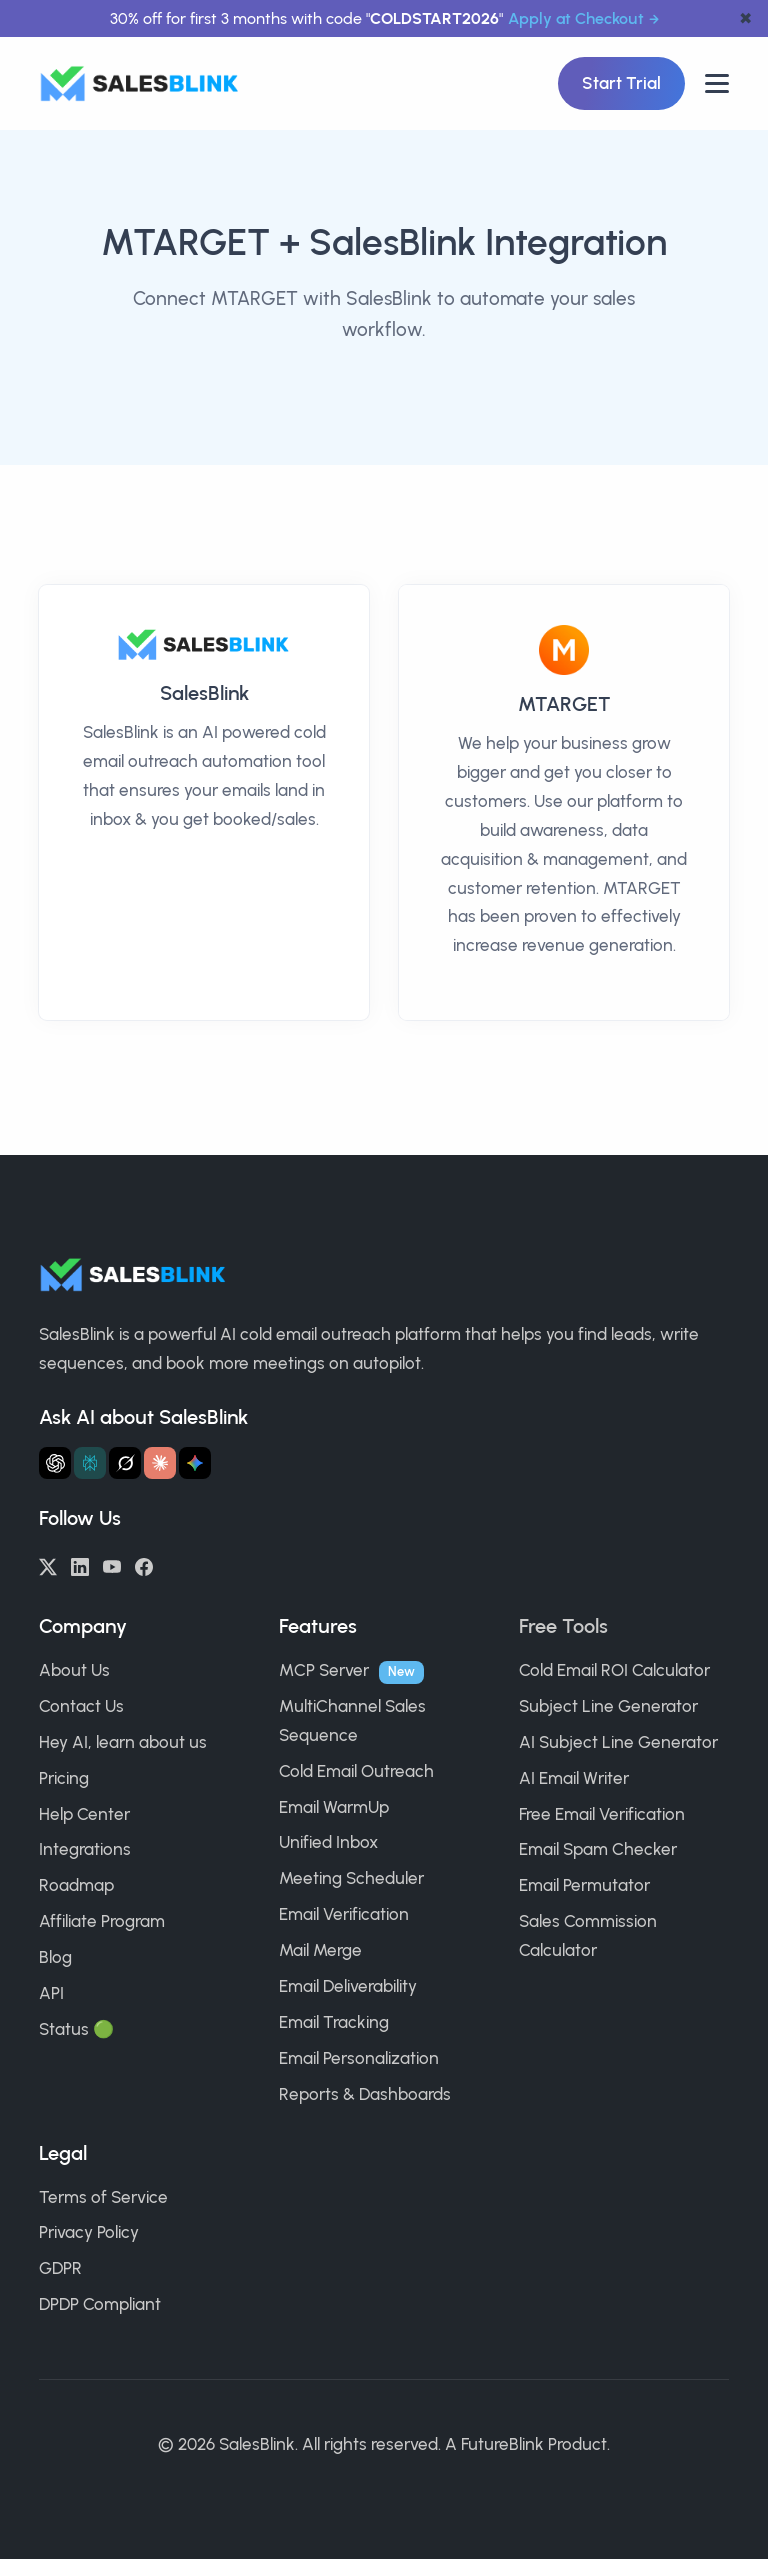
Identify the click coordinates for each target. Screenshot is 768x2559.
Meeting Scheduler (351, 1878)
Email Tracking (334, 2022)
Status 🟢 (76, 2029)
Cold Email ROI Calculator (614, 1670)
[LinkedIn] (80, 1565)
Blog (55, 1957)
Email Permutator (584, 1885)
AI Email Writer (574, 1778)
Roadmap (76, 1885)
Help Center (84, 1814)
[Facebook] (144, 1565)
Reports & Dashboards (365, 2094)
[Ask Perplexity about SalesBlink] (90, 1463)
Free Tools (563, 1626)
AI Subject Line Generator (618, 1742)
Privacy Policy (89, 2232)
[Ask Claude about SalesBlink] (160, 1463)
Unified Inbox (328, 1842)
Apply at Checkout (576, 18)
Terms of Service (103, 2197)
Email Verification (344, 1914)
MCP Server (324, 1670)
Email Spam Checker (598, 1849)
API (51, 1993)
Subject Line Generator (608, 1706)
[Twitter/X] (48, 1565)
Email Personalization (359, 2058)
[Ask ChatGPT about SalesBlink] (55, 1463)
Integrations (85, 1849)
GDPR (60, 2268)
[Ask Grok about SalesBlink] (125, 1463)
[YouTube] (112, 1565)
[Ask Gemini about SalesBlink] (195, 1463)
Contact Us (81, 1706)
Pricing (64, 1778)
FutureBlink (502, 2444)
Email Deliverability (348, 1986)
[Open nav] (717, 83)
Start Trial (621, 83)
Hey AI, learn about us (123, 1742)
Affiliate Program (102, 1921)
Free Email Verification (602, 1814)
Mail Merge (320, 1950)
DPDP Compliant (100, 2304)
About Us (74, 1670)
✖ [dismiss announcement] (745, 18)
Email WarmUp (334, 1807)
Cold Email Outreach (356, 1771)
